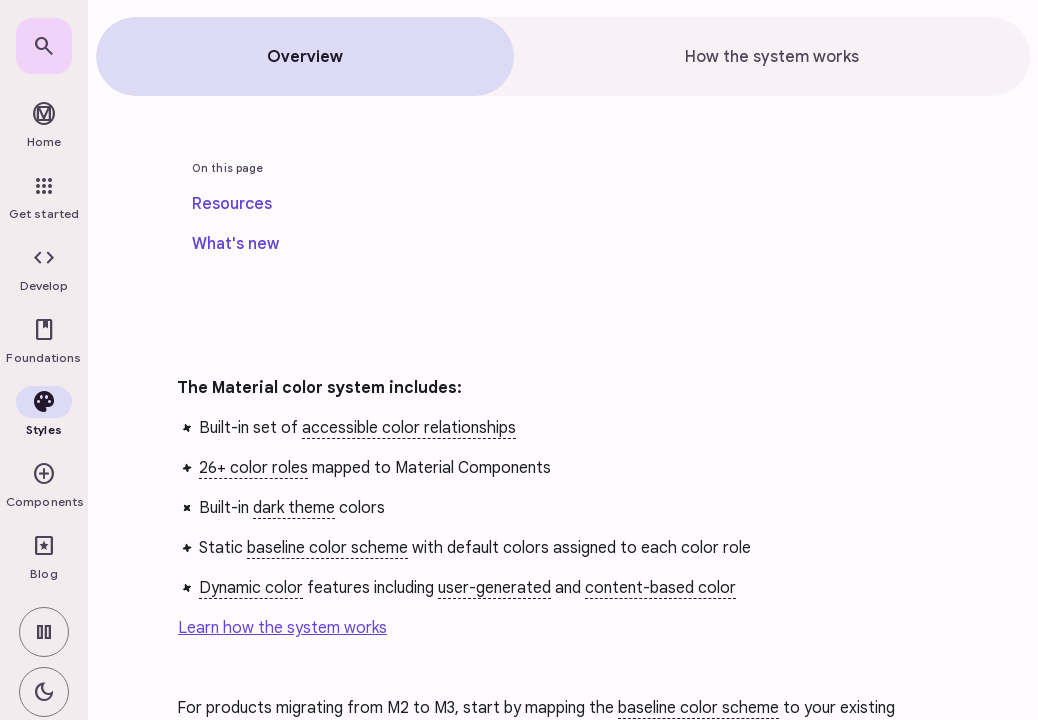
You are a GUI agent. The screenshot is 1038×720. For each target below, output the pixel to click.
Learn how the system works (282, 628)
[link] (44, 46)
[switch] (44, 632)
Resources (232, 204)
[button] (44, 270)
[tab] (305, 56)
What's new (235, 244)
